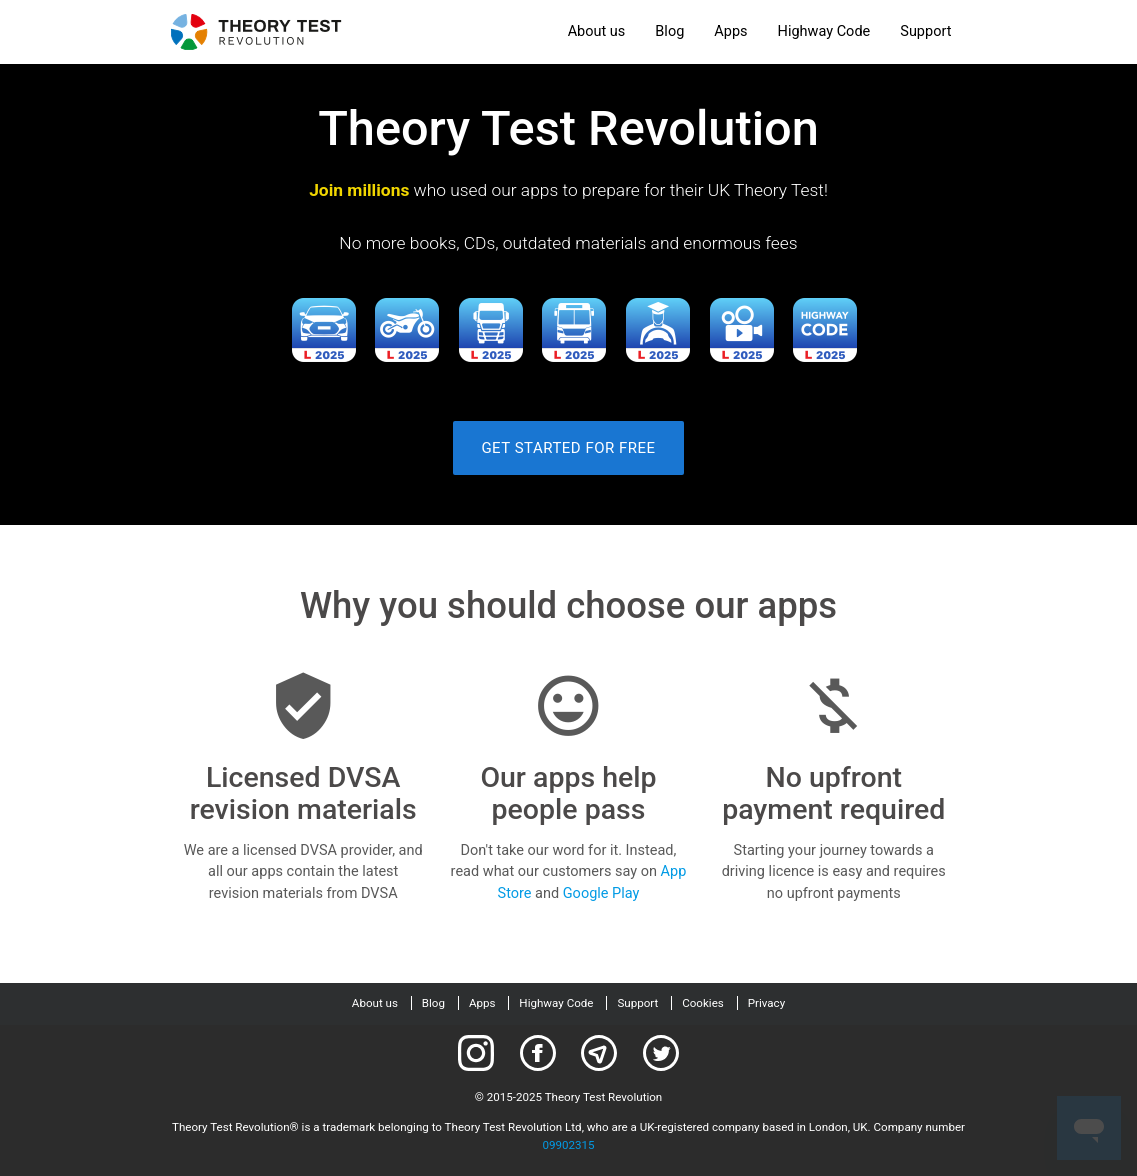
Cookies (703, 1003)
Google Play (601, 893)
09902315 (568, 1145)
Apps (730, 31)
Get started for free (568, 448)
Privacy (766, 1003)
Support (925, 31)
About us (597, 31)
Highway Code (824, 31)
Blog (669, 31)
